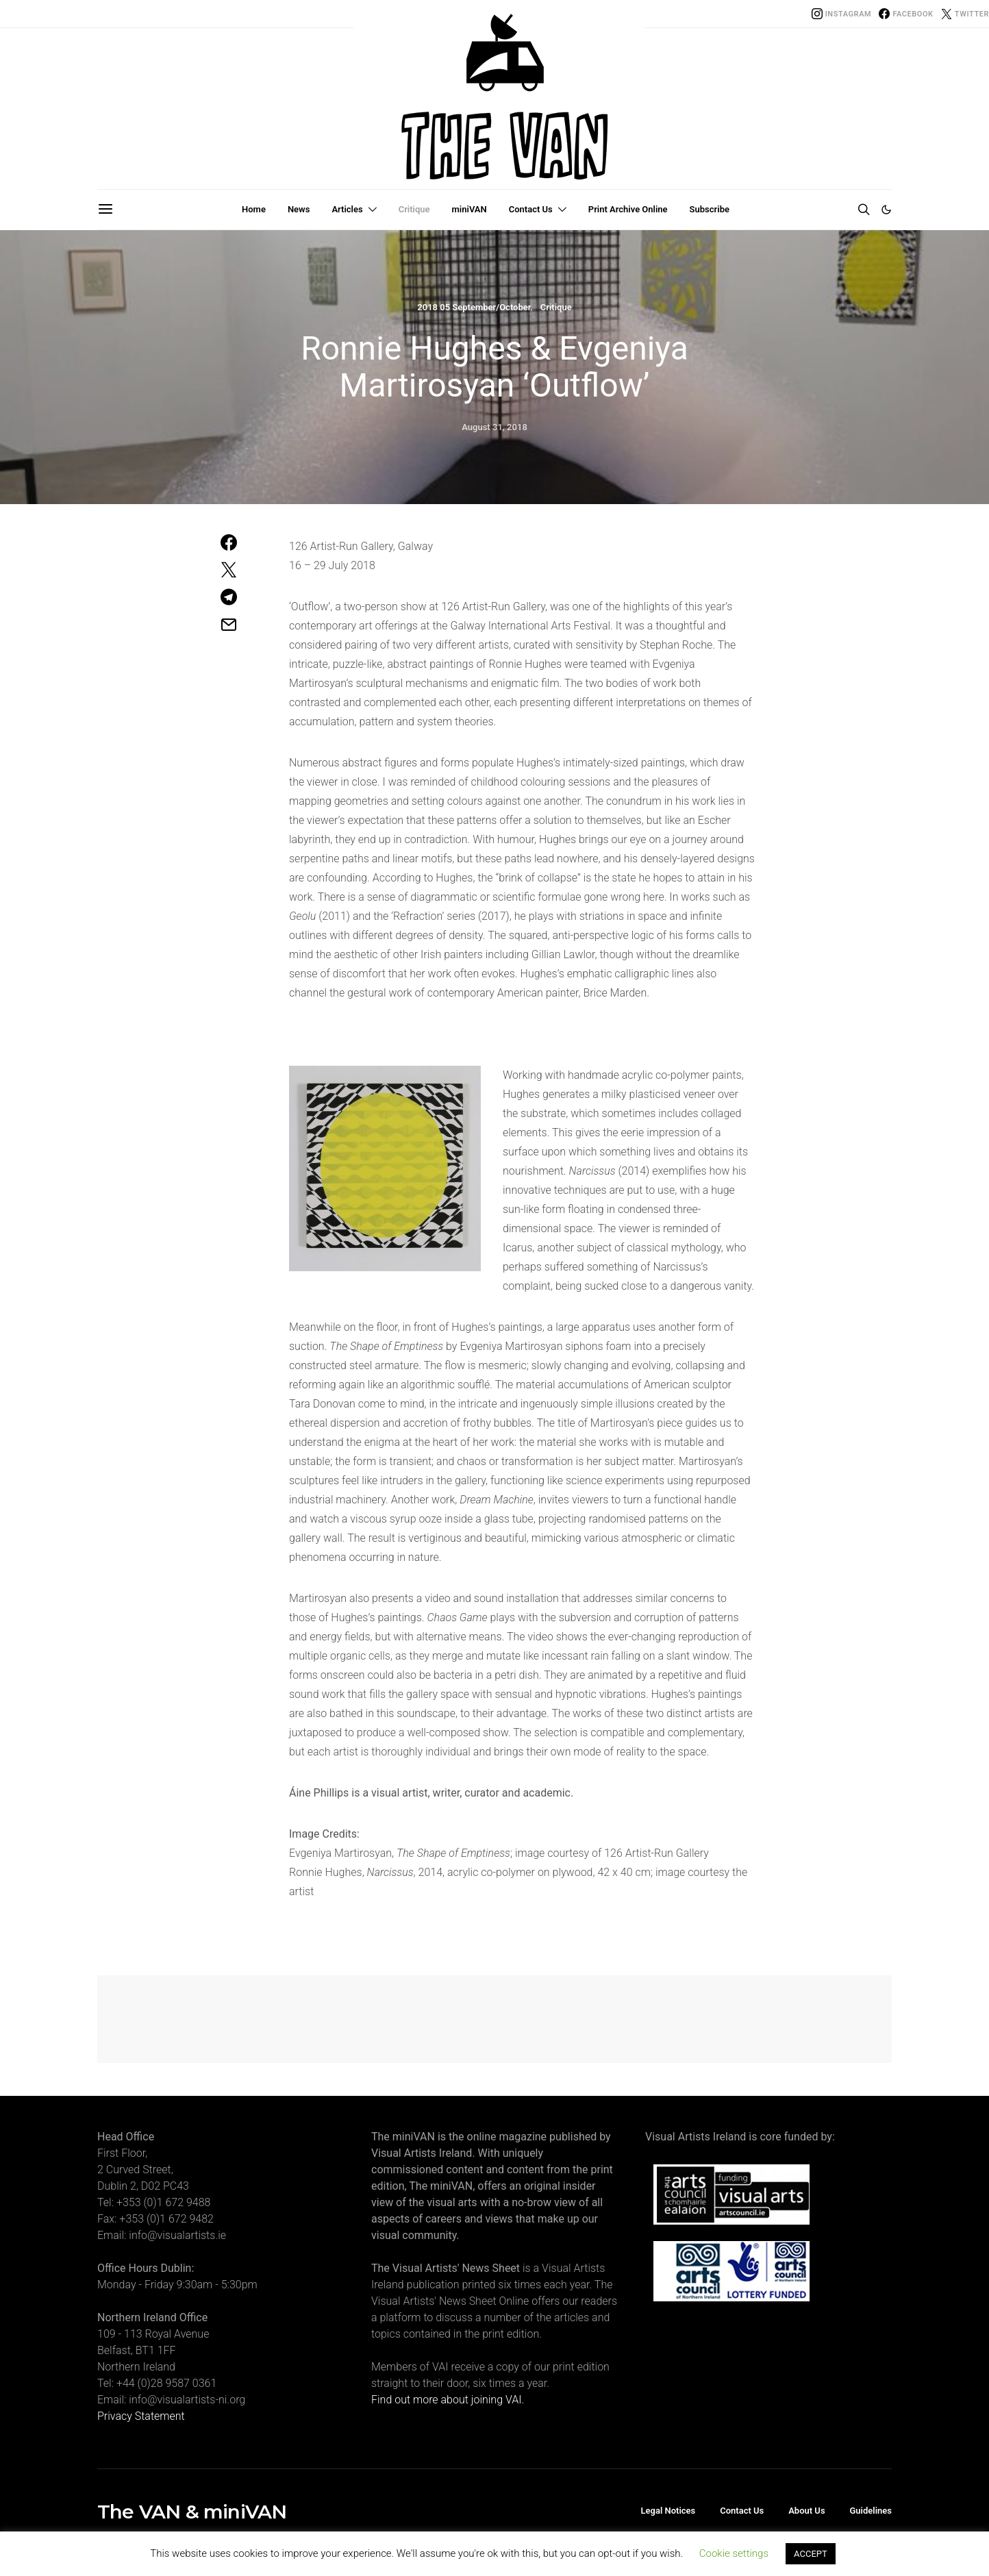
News (299, 209)
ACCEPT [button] (810, 2554)
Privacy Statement (141, 2416)
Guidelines (870, 2510)
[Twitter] (965, 13)
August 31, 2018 (494, 427)
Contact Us (531, 209)
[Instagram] (842, 13)
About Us (806, 2510)
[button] (886, 209)
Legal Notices (668, 2510)
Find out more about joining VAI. (447, 2399)
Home (254, 209)
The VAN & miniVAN (191, 2511)
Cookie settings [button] (733, 2553)
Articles (346, 209)
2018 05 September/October (473, 307)
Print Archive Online (628, 209)
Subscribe (709, 209)
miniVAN (469, 209)
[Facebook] (906, 13)
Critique (414, 209)
